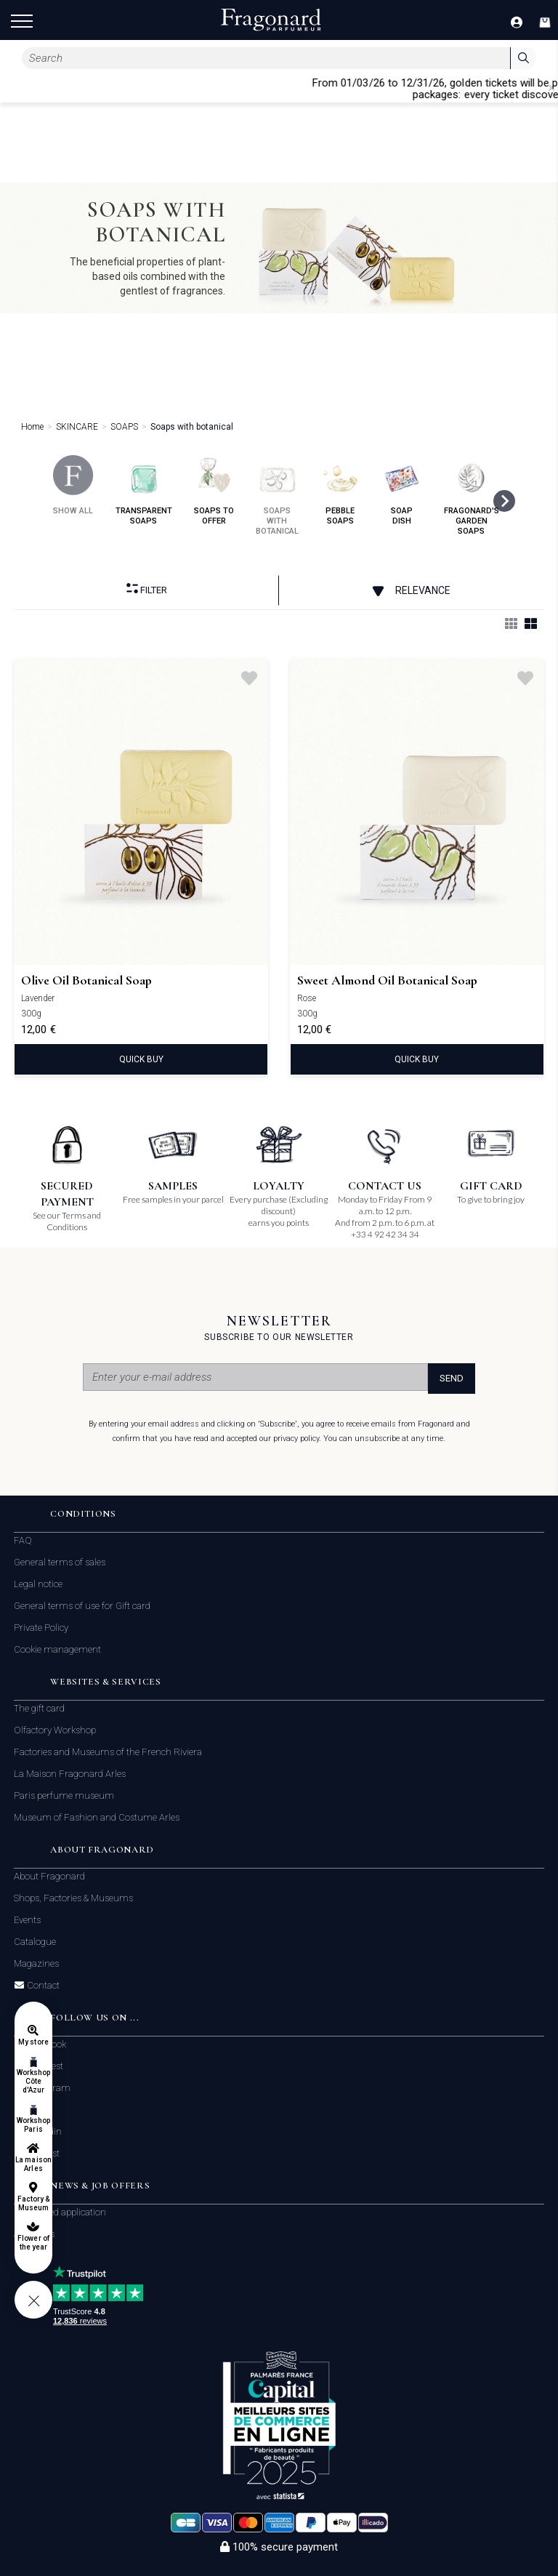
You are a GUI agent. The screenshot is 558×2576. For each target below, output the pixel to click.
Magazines (36, 1963)
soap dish (402, 490)
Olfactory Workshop (55, 1730)
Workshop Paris (33, 2124)
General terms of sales (59, 1562)
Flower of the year (33, 2242)
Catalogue (35, 1941)
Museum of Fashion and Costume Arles (96, 1817)
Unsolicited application (60, 2212)
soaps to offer (214, 490)
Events (27, 1919)
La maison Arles (33, 2164)
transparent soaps (144, 490)
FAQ (23, 1540)
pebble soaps (340, 490)
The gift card (39, 1708)
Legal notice (38, 1583)
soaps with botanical (277, 495)
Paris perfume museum (64, 1795)
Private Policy (41, 1627)
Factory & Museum (33, 2203)
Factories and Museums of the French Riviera (108, 1751)
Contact (42, 1985)
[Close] (551, 88)
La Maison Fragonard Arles (70, 1773)
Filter (146, 589)
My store (33, 2042)
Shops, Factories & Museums (73, 1898)
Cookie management (57, 1649)
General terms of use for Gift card (82, 1605)
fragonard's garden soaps (471, 495)
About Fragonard (49, 1876)
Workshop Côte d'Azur (33, 2081)
